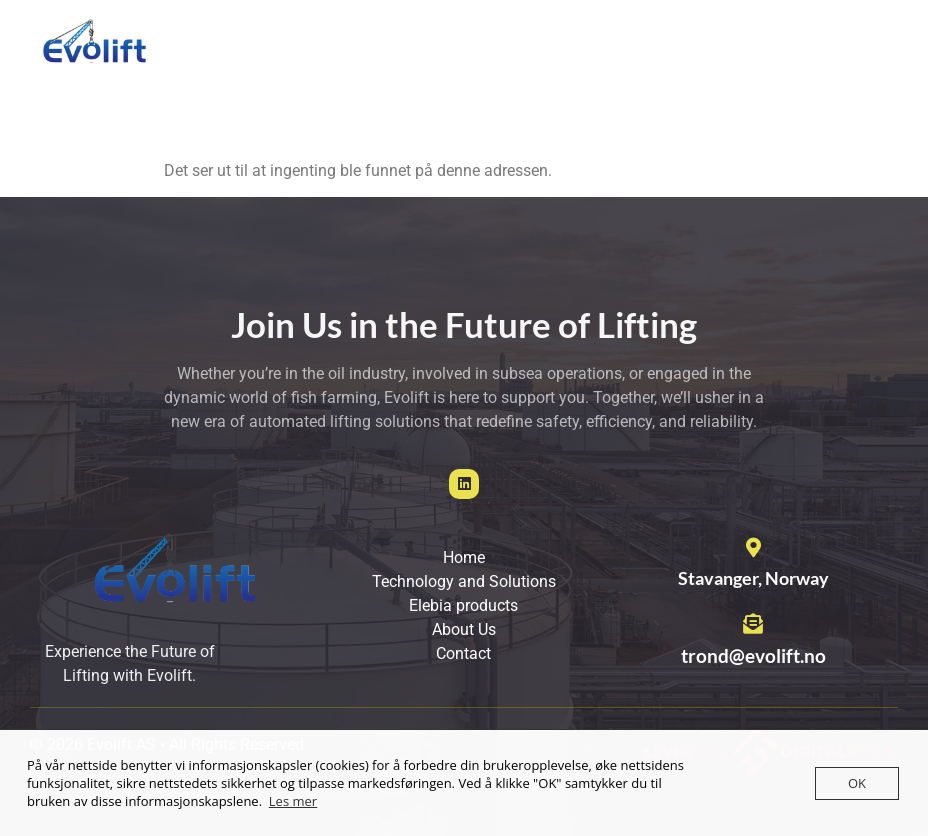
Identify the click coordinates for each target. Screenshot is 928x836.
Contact (335, 108)
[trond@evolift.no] (753, 624)
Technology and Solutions (482, 62)
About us (794, 62)
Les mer (293, 801)
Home (329, 62)
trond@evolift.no (753, 655)
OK (857, 783)
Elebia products (668, 62)
